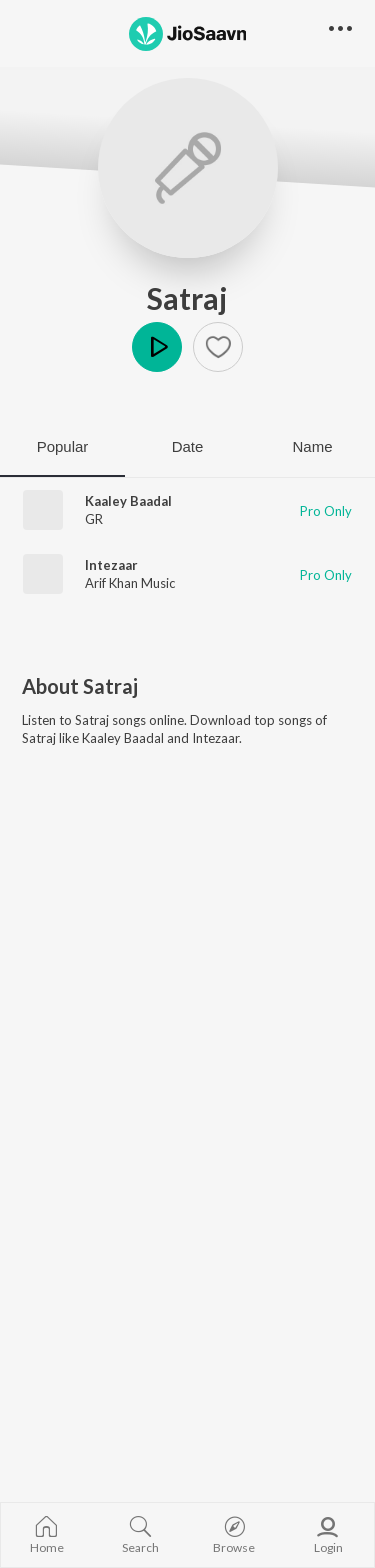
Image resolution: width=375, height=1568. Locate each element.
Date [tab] (188, 446)
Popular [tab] (63, 446)
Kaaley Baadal (128, 501)
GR (94, 519)
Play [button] (157, 347)
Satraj (187, 298)
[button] (218, 347)
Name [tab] (312, 446)
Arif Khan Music (130, 583)
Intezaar (111, 565)
